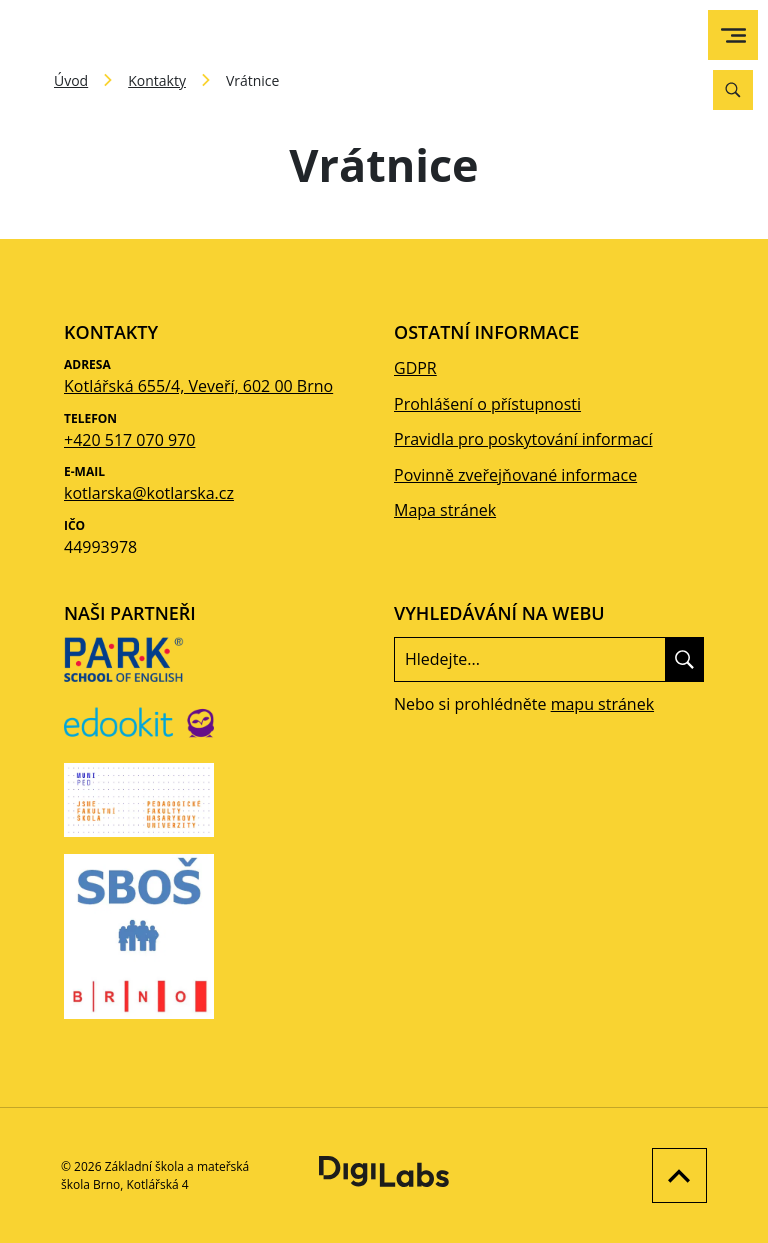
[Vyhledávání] (733, 90)
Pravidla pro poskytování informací (523, 439)
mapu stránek (602, 704)
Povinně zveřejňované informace (515, 475)
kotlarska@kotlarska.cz (149, 493)
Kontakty (157, 80)
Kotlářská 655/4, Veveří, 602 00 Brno (198, 386)
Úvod (71, 80)
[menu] (733, 35)
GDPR (415, 368)
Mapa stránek (445, 510)
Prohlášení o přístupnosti (487, 404)
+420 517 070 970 (129, 440)
